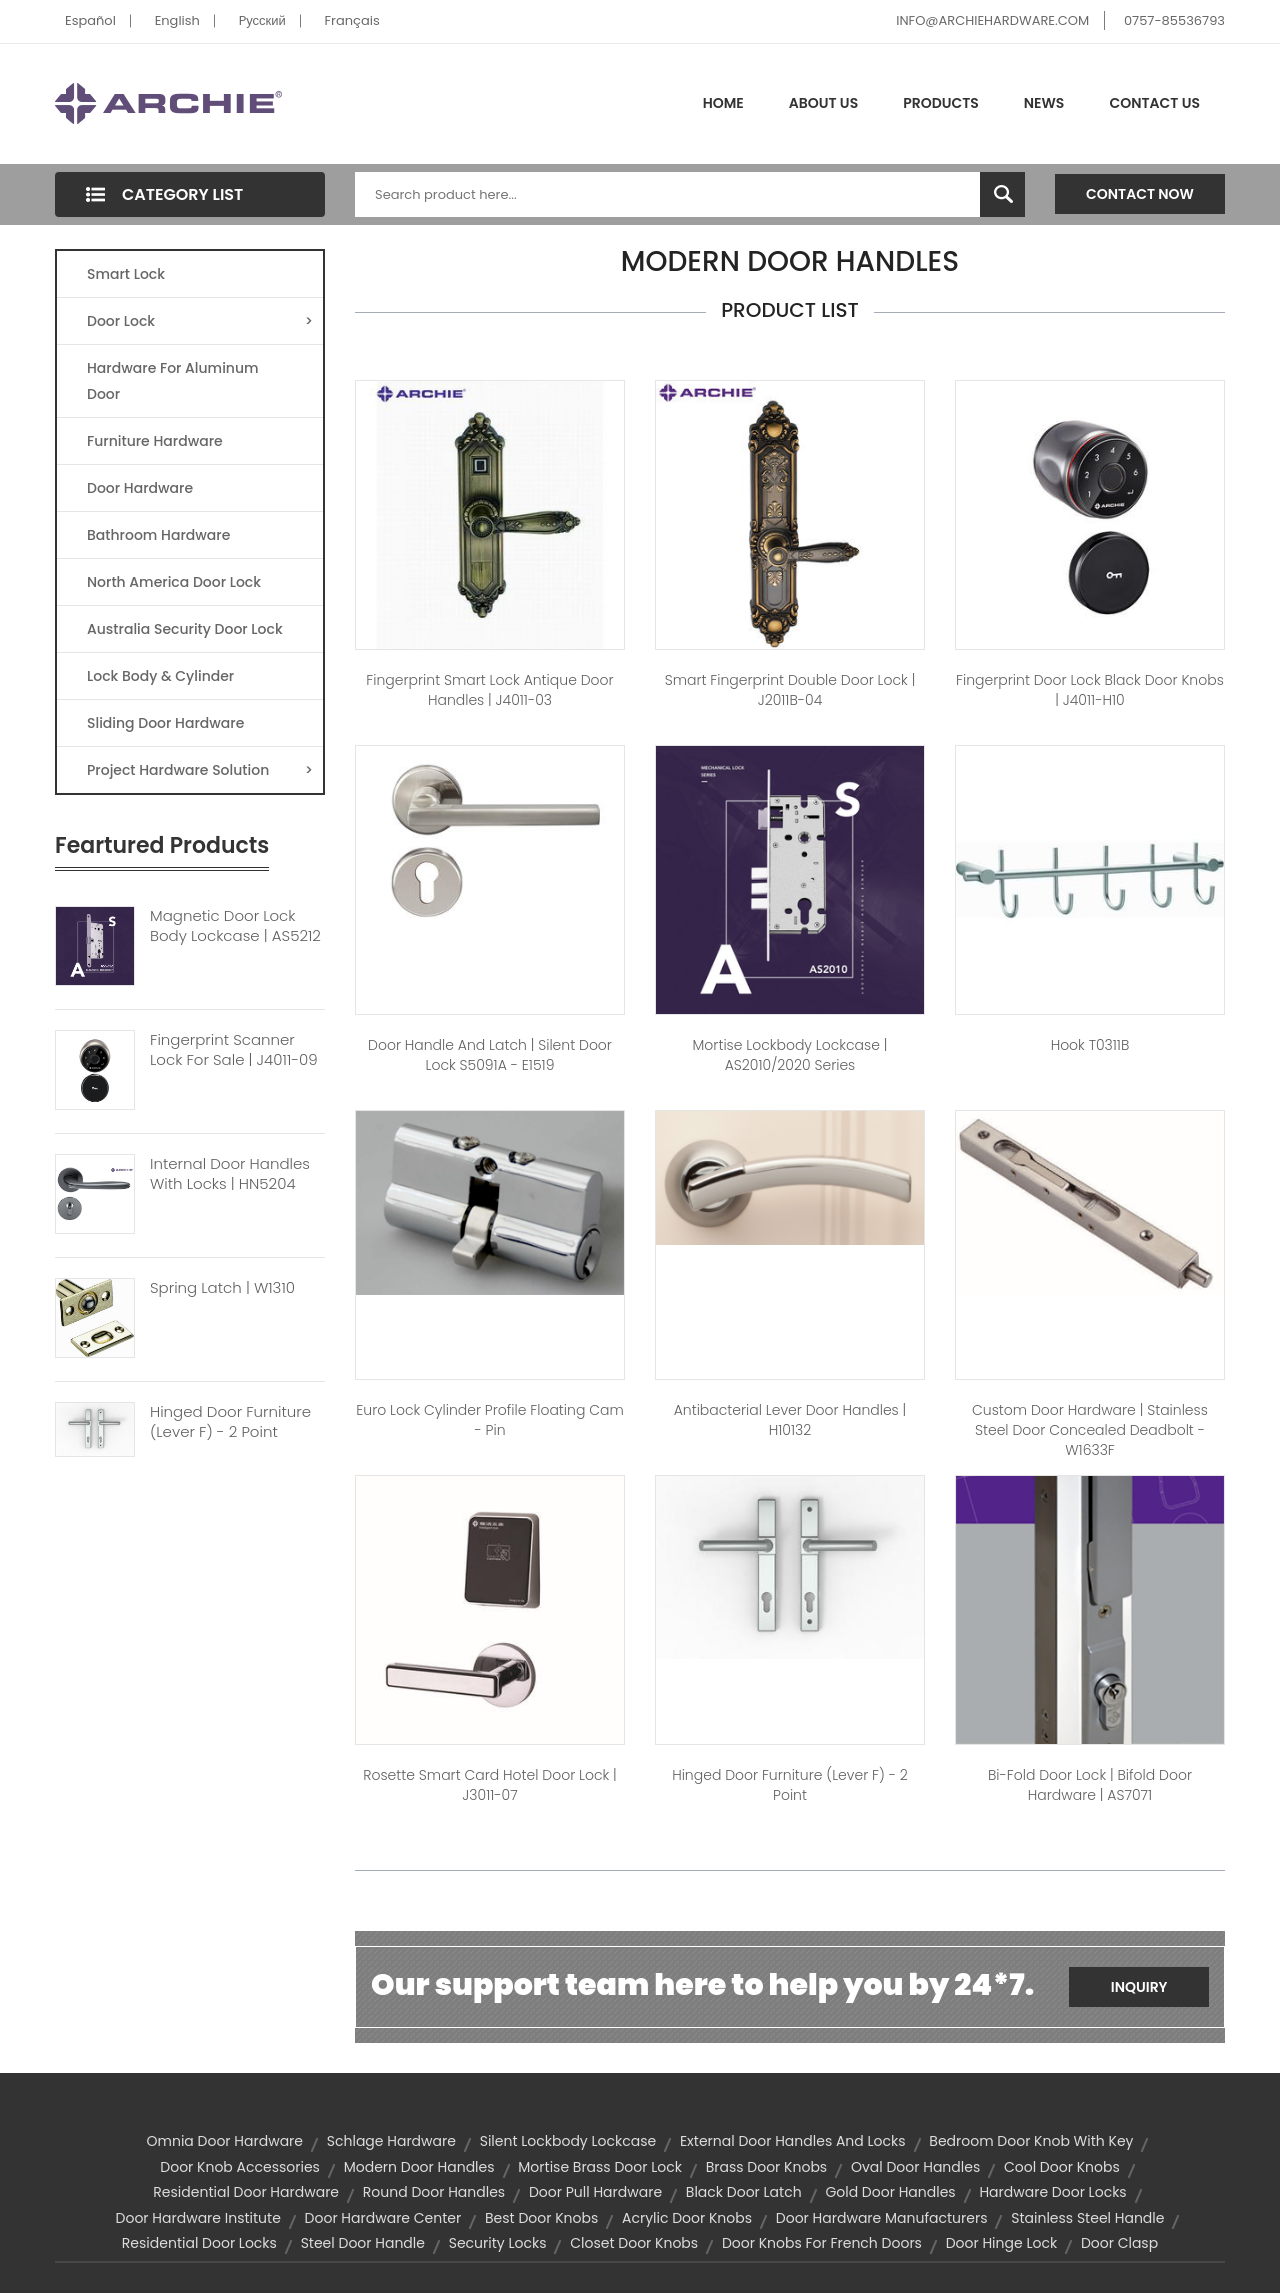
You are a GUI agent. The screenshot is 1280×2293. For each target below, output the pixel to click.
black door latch (744, 2192)
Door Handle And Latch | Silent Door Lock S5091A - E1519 (490, 1055)
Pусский (262, 20)
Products (941, 103)
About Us (823, 103)
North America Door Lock (174, 582)
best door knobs (541, 2218)
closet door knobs (634, 2243)
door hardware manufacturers (882, 2218)
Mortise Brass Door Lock (600, 2167)
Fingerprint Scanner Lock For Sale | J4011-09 (234, 1050)
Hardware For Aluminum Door (173, 381)
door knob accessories (240, 2167)
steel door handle (363, 2243)
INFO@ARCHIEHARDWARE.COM (992, 20)
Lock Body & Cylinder (160, 676)
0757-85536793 (1174, 20)
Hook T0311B (1090, 1045)
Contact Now (1140, 194)
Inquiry (1139, 1987)
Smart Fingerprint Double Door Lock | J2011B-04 (790, 690)
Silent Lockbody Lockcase (568, 2141)
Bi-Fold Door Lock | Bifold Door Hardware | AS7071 (1090, 1785)
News (1044, 103)
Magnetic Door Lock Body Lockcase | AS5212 (235, 926)
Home (723, 103)
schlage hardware (391, 2141)
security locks (498, 2243)
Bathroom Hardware (158, 535)
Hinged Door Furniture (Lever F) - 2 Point (230, 1422)
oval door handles (915, 2167)
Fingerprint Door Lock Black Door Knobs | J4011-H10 (1090, 690)
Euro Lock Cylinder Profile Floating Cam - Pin (489, 1420)
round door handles (434, 2192)
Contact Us (1154, 103)
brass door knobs (766, 2167)
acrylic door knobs (687, 2218)
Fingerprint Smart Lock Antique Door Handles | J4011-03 (489, 690)
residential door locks (199, 2243)
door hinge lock (1001, 2243)
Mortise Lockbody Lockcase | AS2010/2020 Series (790, 1055)
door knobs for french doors (822, 2243)
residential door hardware (246, 2192)
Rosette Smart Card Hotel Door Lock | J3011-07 (489, 1785)
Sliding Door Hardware (165, 723)
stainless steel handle (1087, 2218)
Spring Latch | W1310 (222, 1288)
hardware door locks (1052, 2192)
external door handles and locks (793, 2141)
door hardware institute (198, 2218)
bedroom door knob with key (1031, 2141)
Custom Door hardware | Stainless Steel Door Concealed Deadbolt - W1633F (1090, 1430)
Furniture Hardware (155, 441)
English (177, 20)
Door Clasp (1119, 2243)
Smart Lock (126, 274)
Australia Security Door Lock (185, 629)
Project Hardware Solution (200, 770)
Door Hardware (140, 488)
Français (352, 20)
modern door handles (419, 2167)
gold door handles (890, 2192)
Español (90, 20)
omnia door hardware (225, 2141)
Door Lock (200, 321)
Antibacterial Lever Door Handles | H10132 (790, 1420)
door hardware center (383, 2218)
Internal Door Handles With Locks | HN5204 (230, 1174)
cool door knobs (1062, 2167)
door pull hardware (595, 2192)
